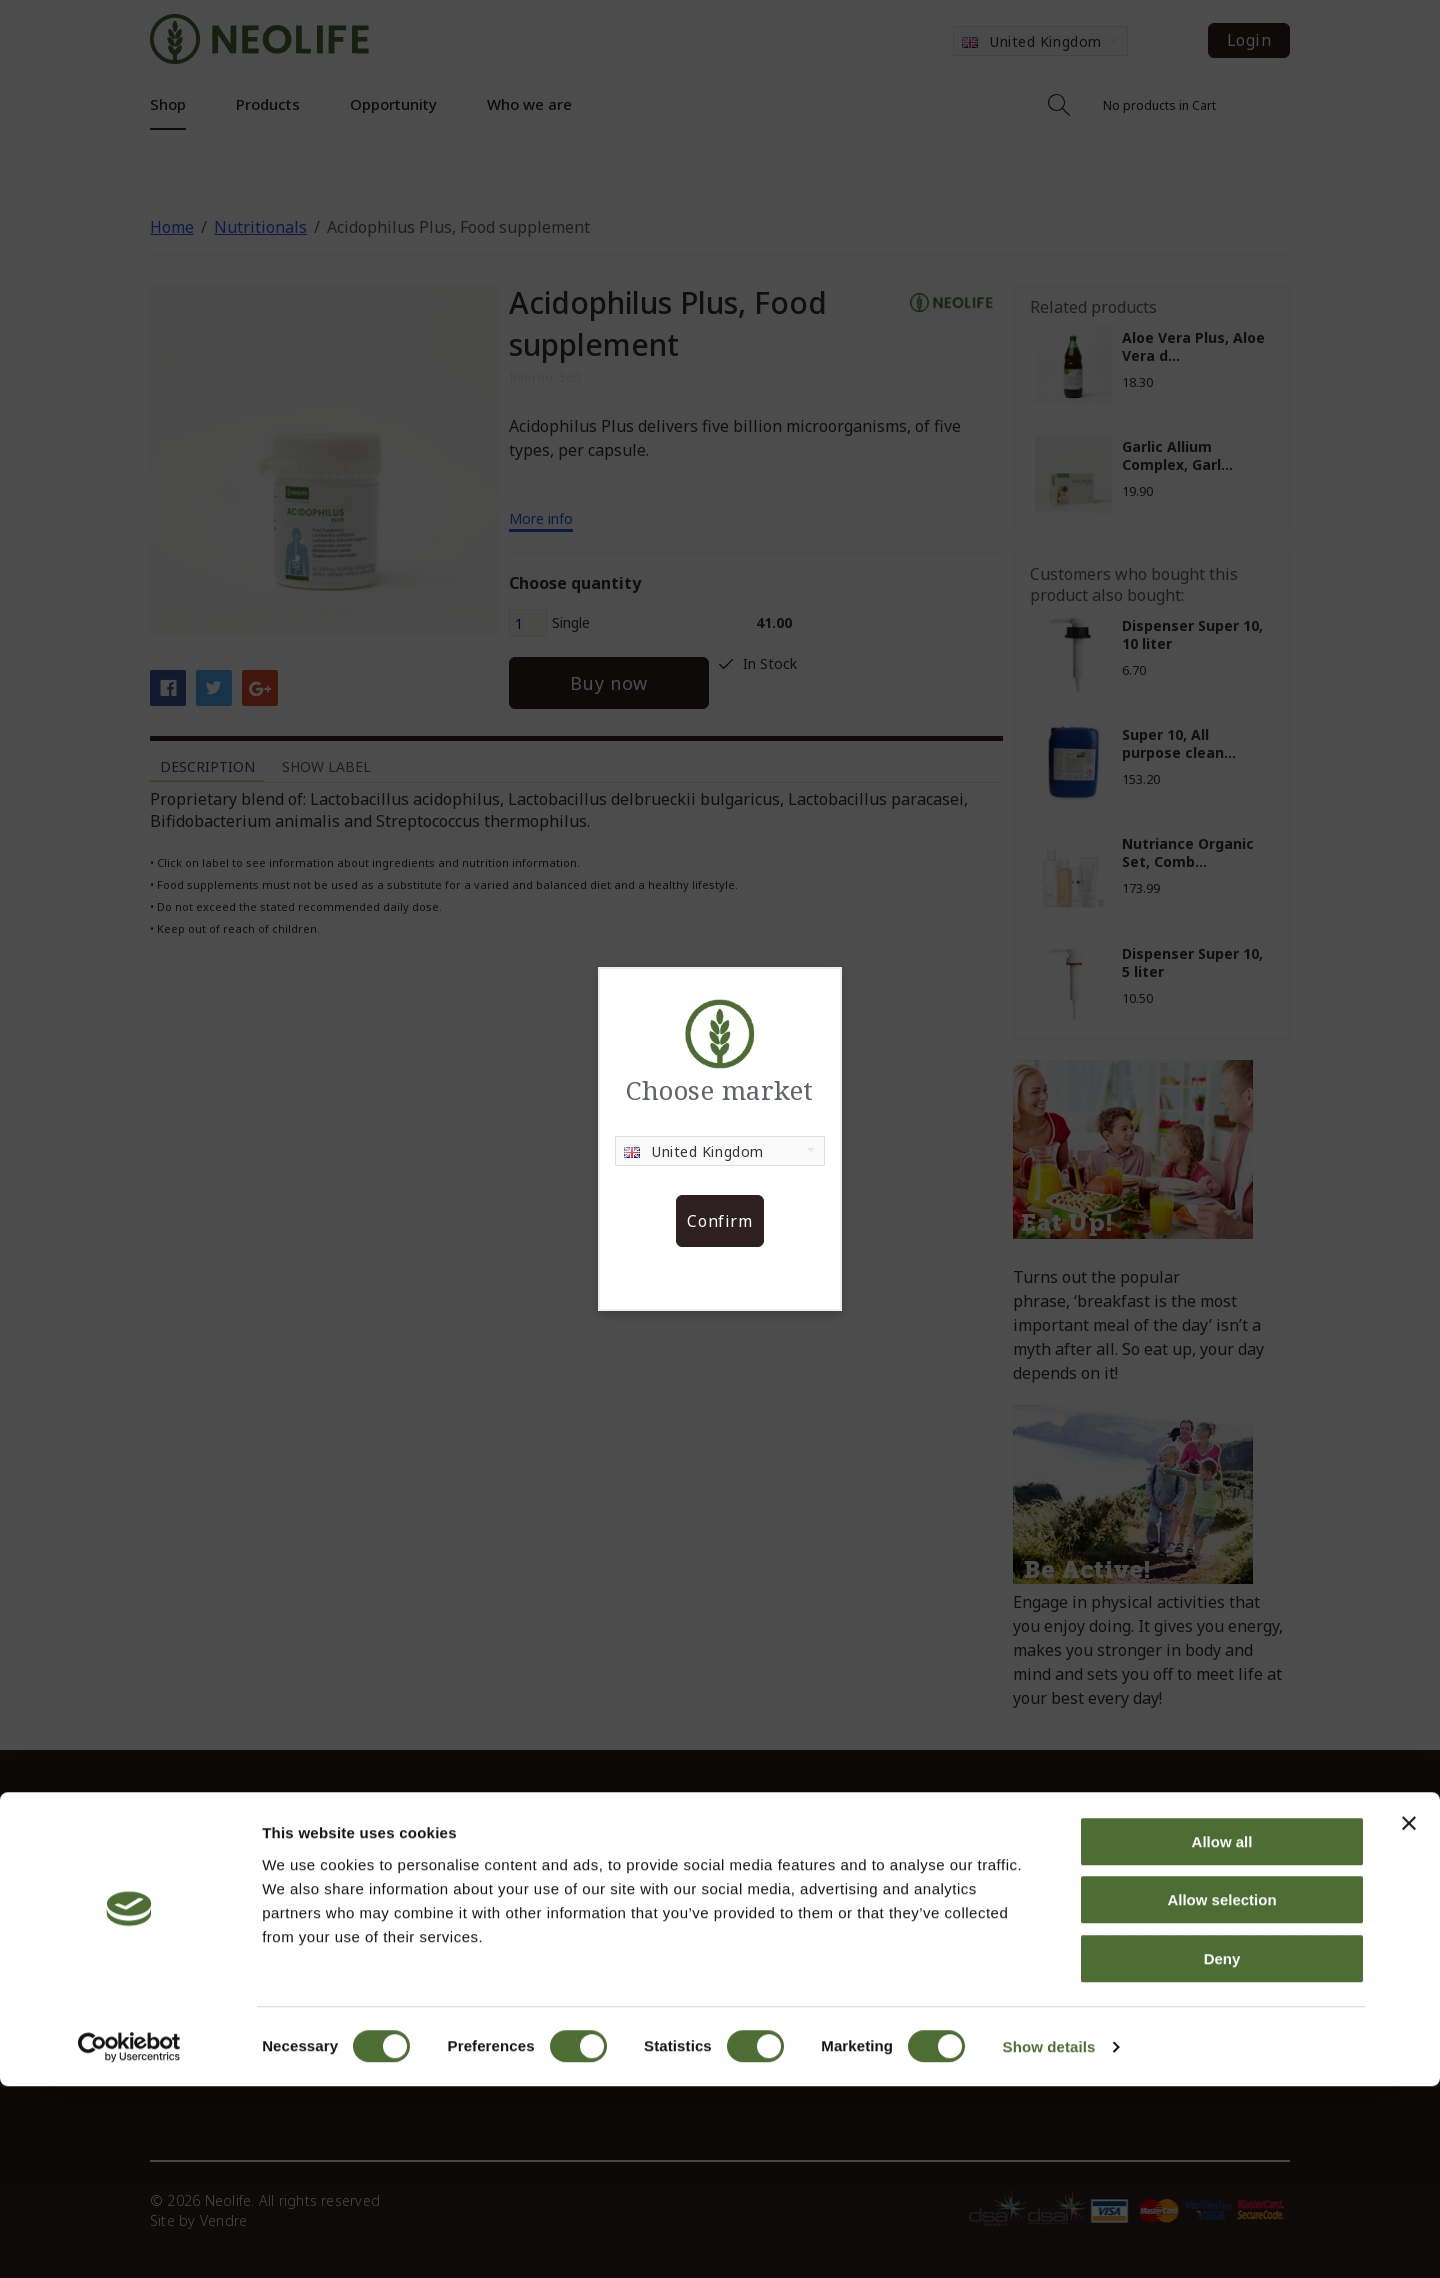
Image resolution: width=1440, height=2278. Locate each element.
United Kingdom (694, 1151)
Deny (1222, 2150)
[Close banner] (1409, 2015)
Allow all (1222, 2033)
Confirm (719, 1221)
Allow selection (1221, 2092)
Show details (1049, 2238)
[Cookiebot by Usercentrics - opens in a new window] (129, 2239)
